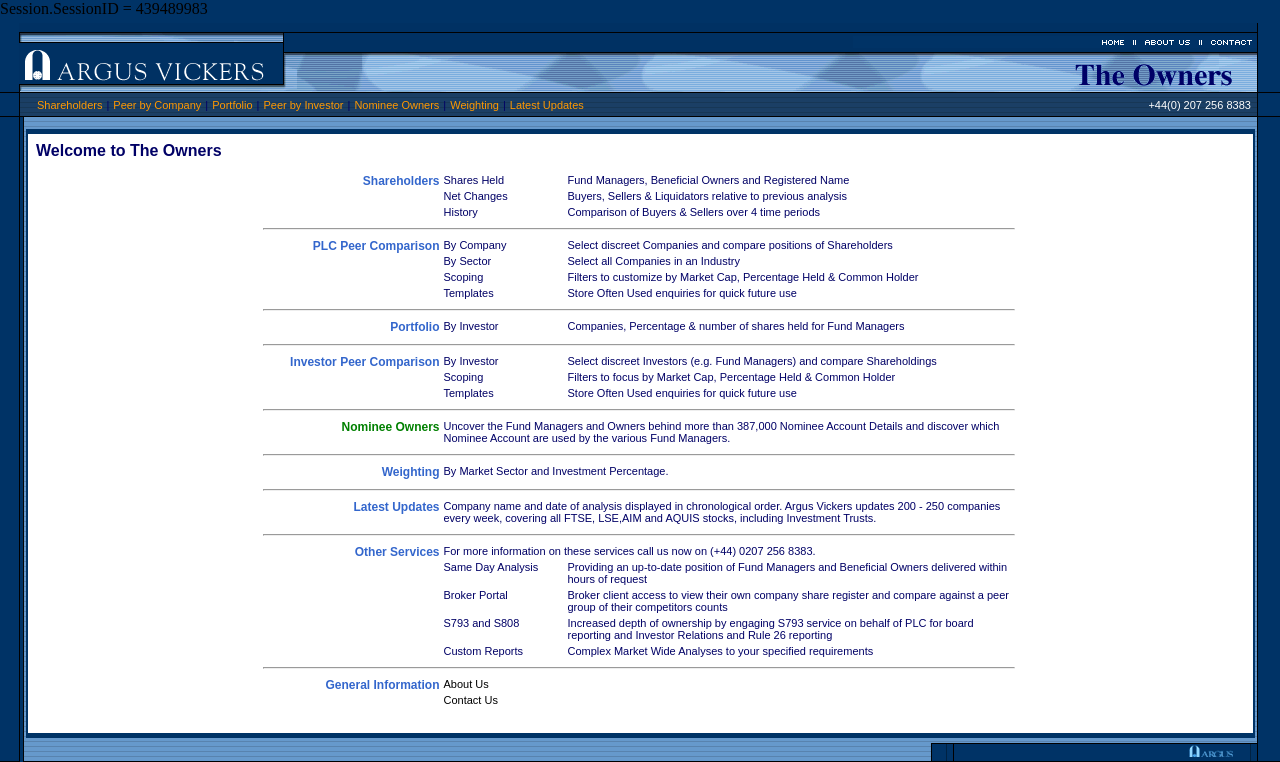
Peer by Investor (303, 105)
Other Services (397, 552)
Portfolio (232, 105)
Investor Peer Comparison (364, 362)
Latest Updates (547, 105)
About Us (466, 684)
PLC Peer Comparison (376, 246)
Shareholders (69, 105)
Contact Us (471, 700)
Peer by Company (157, 105)
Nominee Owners (396, 105)
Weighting (474, 105)
